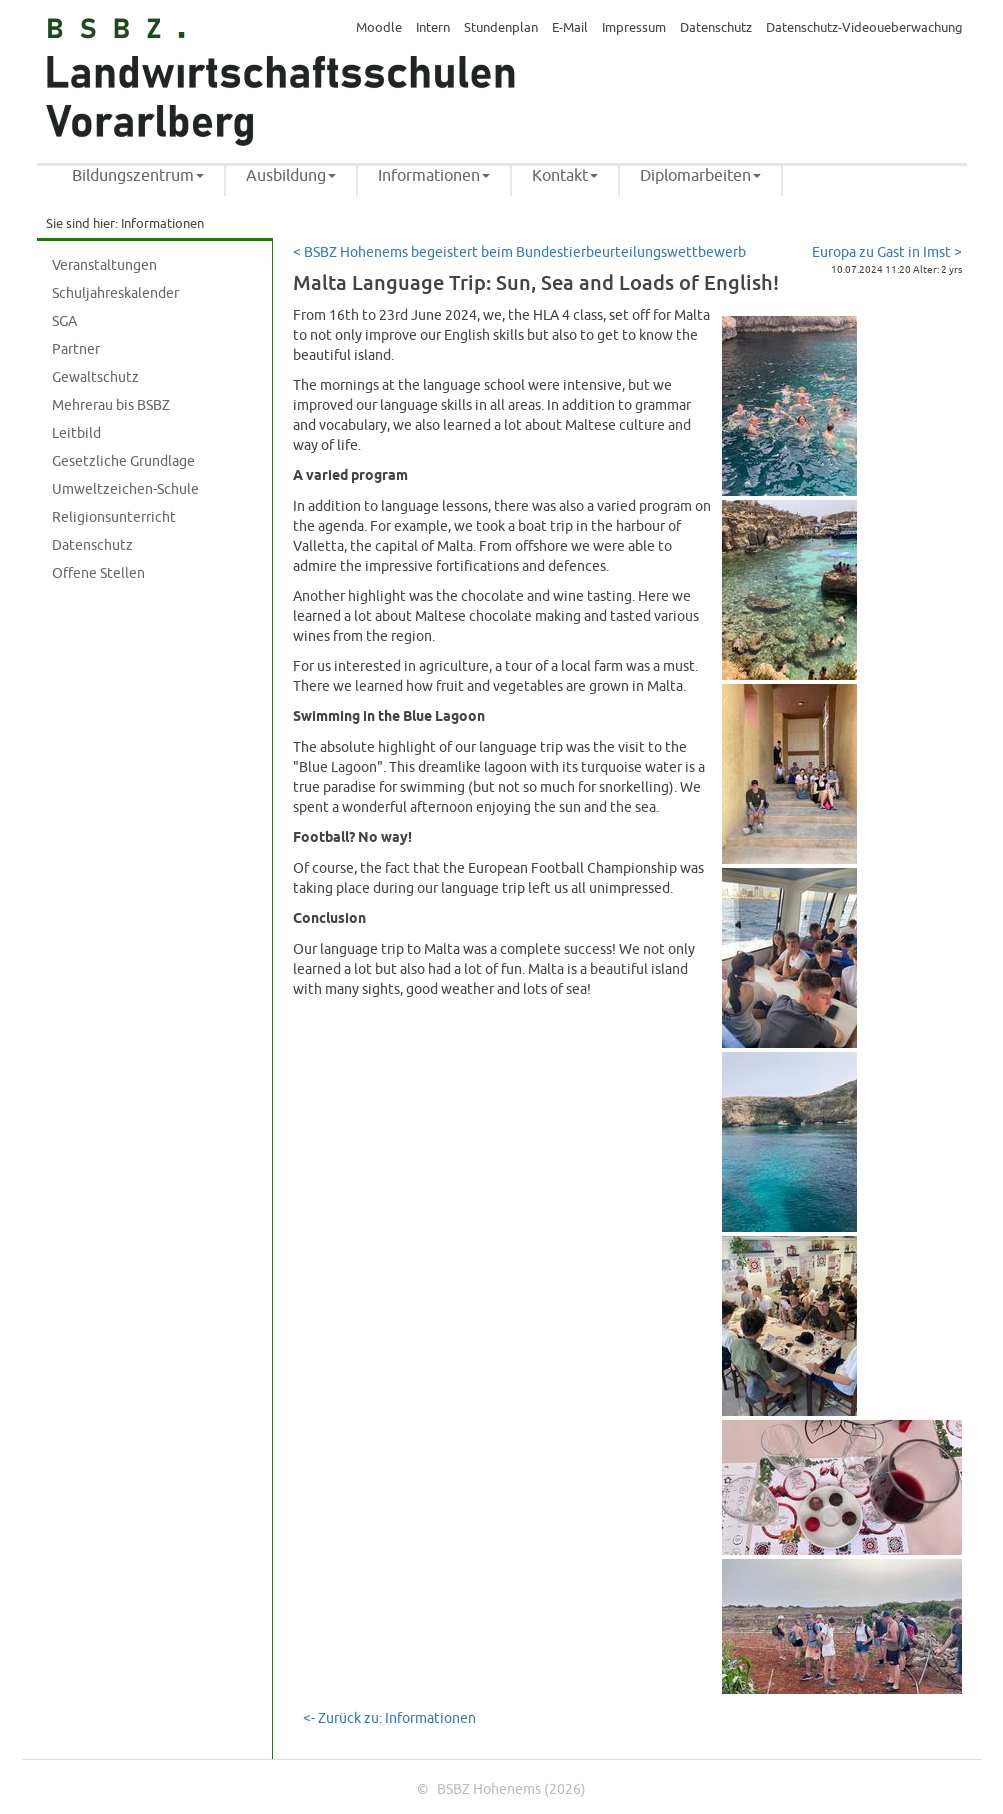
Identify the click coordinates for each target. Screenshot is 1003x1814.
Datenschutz (716, 28)
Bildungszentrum (138, 176)
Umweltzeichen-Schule (125, 489)
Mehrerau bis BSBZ (111, 405)
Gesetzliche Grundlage (123, 461)
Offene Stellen (98, 573)
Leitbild (76, 433)
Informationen (434, 176)
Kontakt (565, 176)
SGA (64, 321)
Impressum (634, 28)
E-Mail (570, 28)
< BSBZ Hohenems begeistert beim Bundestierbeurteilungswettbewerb (519, 252)
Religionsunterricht (114, 517)
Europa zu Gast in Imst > (887, 252)
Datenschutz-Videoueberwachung (864, 28)
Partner (76, 349)
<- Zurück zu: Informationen (389, 1718)
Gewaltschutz (95, 377)
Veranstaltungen (104, 265)
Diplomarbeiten (700, 176)
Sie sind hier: (82, 224)
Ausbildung (291, 176)
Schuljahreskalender (115, 293)
